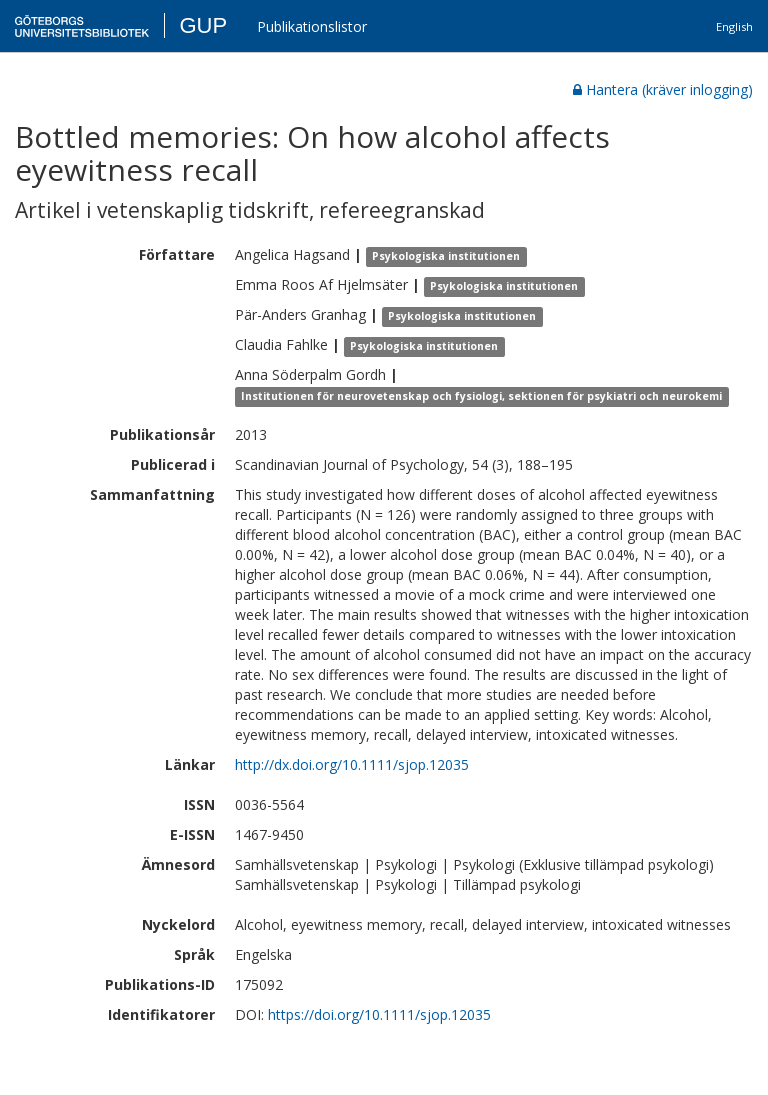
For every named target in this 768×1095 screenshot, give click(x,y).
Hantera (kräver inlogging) (663, 89)
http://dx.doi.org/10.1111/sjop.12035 (352, 764)
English (734, 26)
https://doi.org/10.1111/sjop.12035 (379, 1014)
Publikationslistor (312, 26)
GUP (203, 25)
